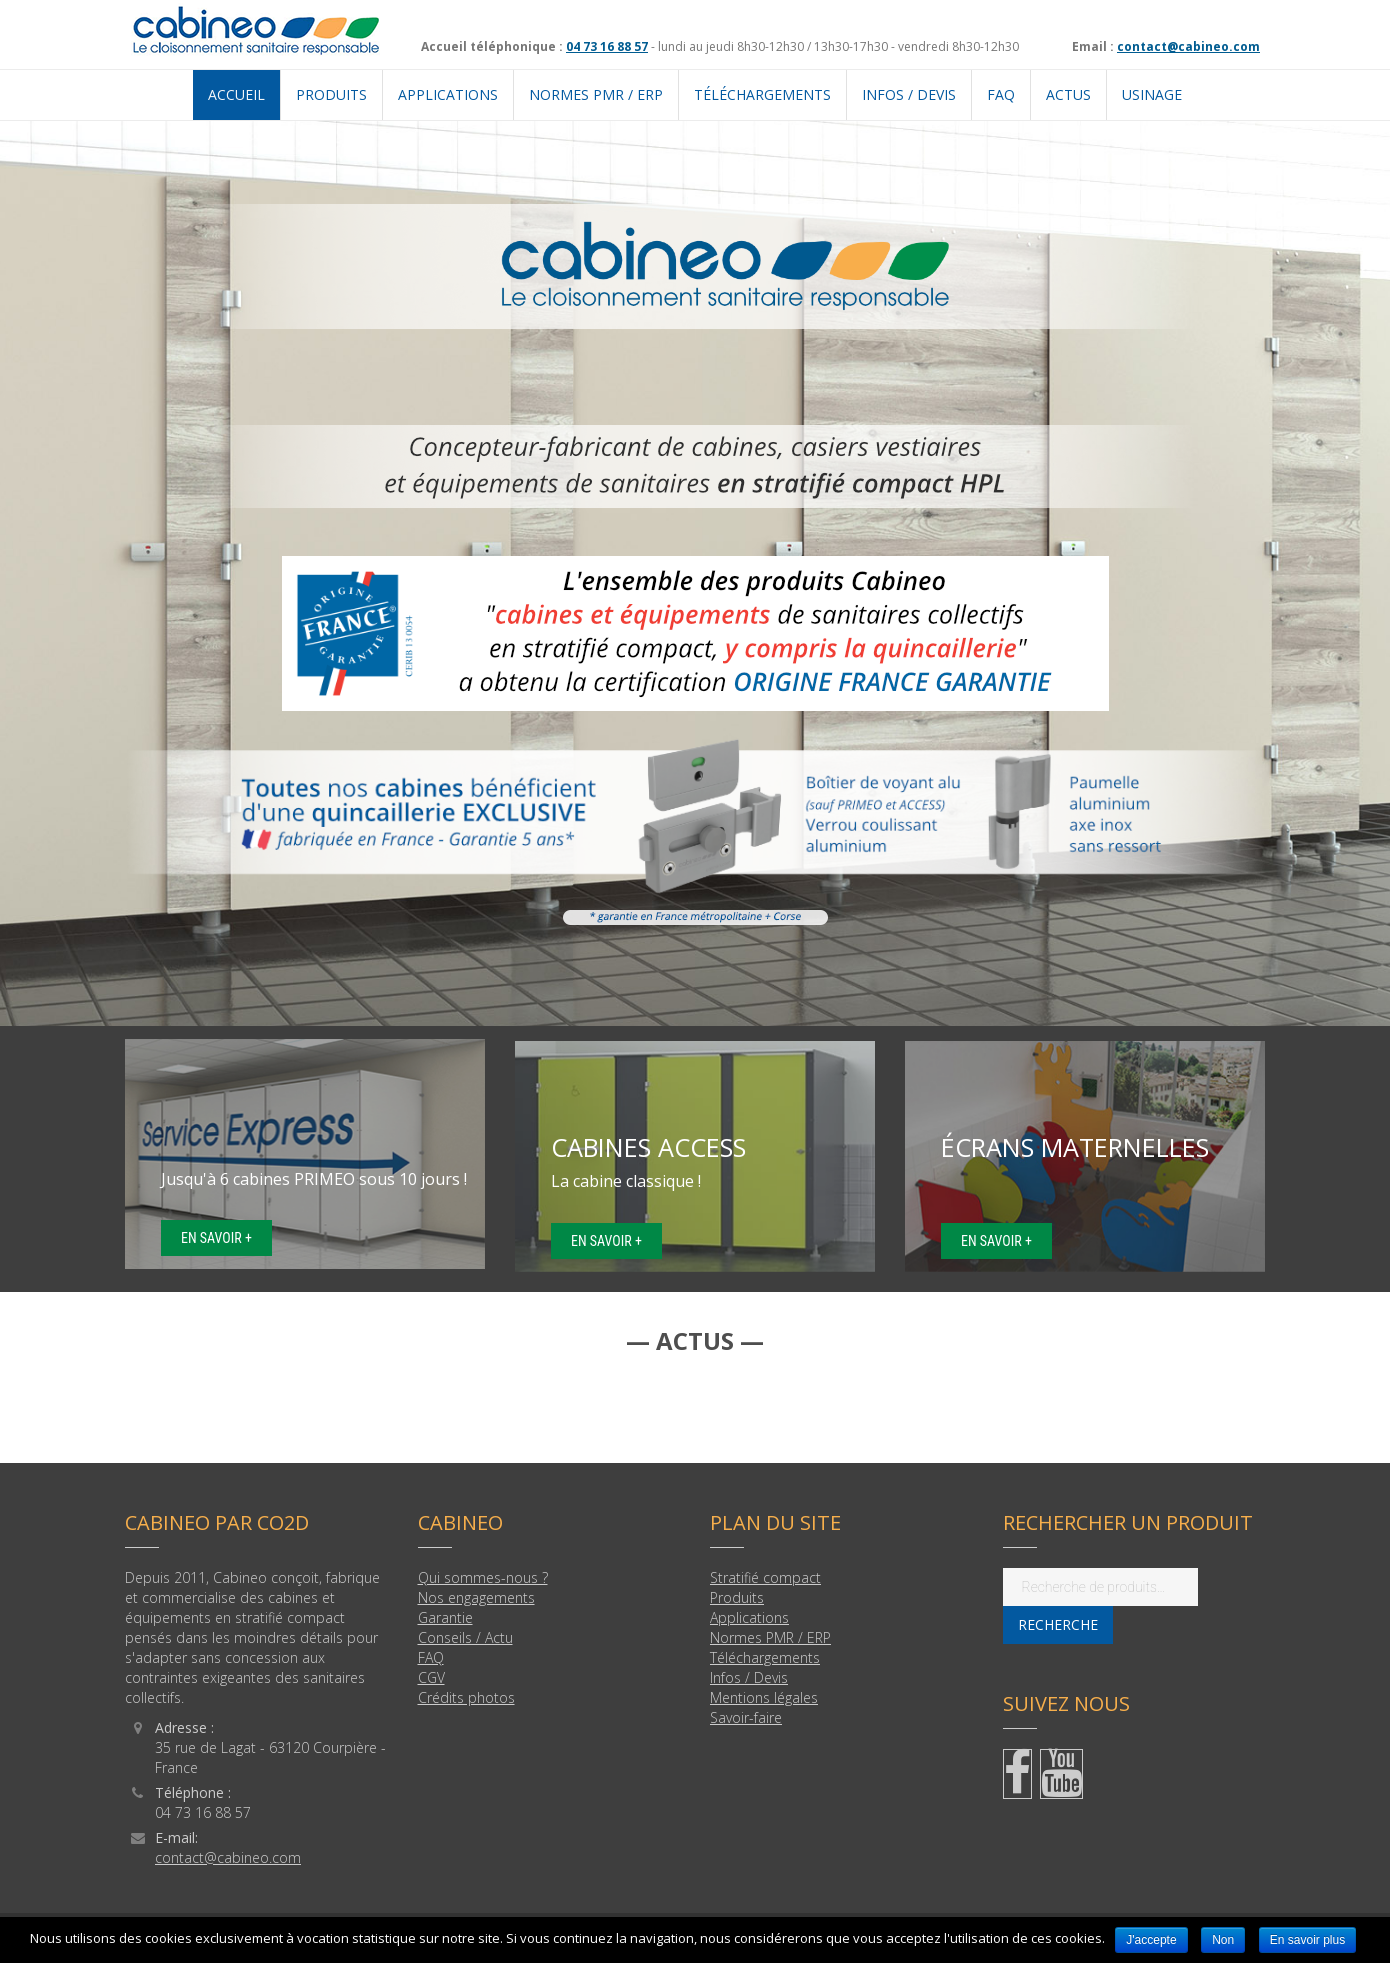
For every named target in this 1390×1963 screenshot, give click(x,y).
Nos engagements (476, 1597)
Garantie (445, 1617)
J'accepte (1151, 1940)
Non (1223, 1940)
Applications (749, 1617)
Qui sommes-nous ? (483, 1577)
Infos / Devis (909, 94)
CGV (431, 1677)
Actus (1068, 94)
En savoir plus (1307, 1940)
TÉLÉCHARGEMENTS (762, 94)
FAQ (1001, 94)
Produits (737, 1597)
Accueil (236, 94)
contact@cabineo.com (1188, 46)
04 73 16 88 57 (607, 46)
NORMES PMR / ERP (596, 94)
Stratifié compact (765, 1577)
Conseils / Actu (465, 1637)
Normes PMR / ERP (770, 1637)
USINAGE (1152, 94)
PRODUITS (331, 94)
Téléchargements (765, 1657)
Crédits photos (466, 1697)
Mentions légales (764, 1697)
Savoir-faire (746, 1717)
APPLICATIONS (448, 94)
